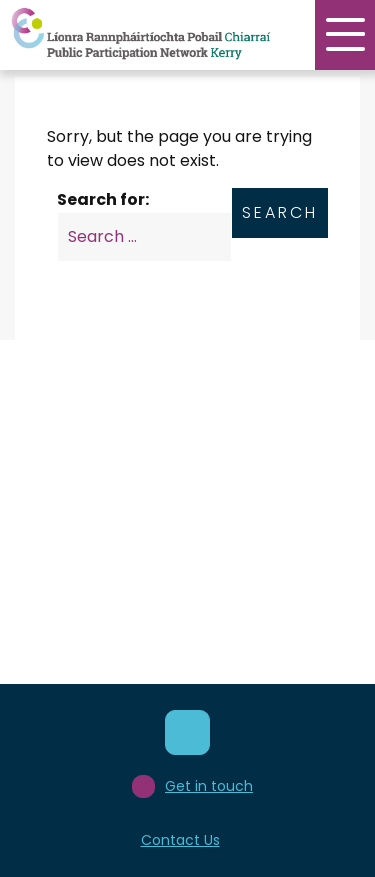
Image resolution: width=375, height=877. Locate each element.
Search (280, 212)
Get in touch (192, 786)
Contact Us (180, 840)
